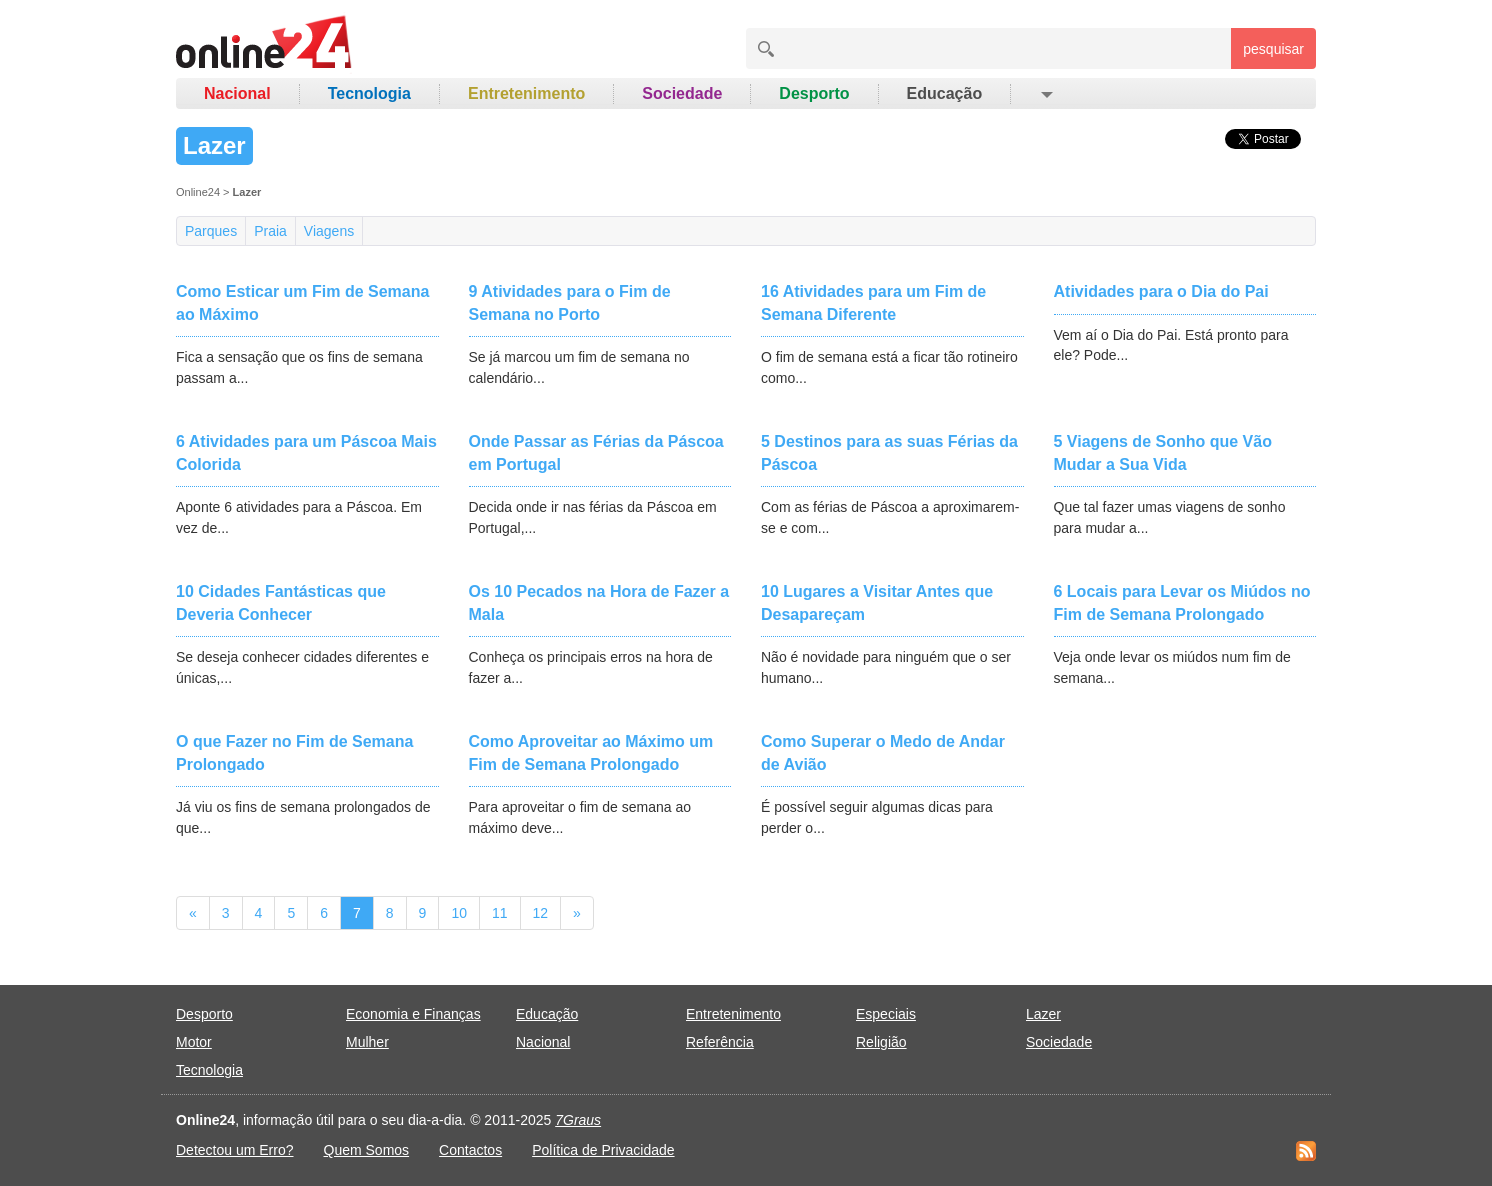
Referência (720, 1042)
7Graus (578, 1120)
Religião (881, 1042)
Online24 (198, 192)
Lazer (1043, 1014)
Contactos (470, 1150)
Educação (945, 93)
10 (459, 913)
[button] (1045, 94)
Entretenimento (526, 93)
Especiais (886, 1014)
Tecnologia (369, 93)
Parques (211, 231)
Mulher (367, 1042)
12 (541, 913)
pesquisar (1273, 49)
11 (500, 913)
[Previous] (193, 913)
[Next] (577, 913)
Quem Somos (367, 1150)
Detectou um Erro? (235, 1150)
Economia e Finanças (413, 1014)
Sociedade (682, 93)
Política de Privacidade (603, 1150)
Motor (194, 1042)
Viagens (329, 231)
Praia (270, 231)
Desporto (814, 93)
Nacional (237, 93)
